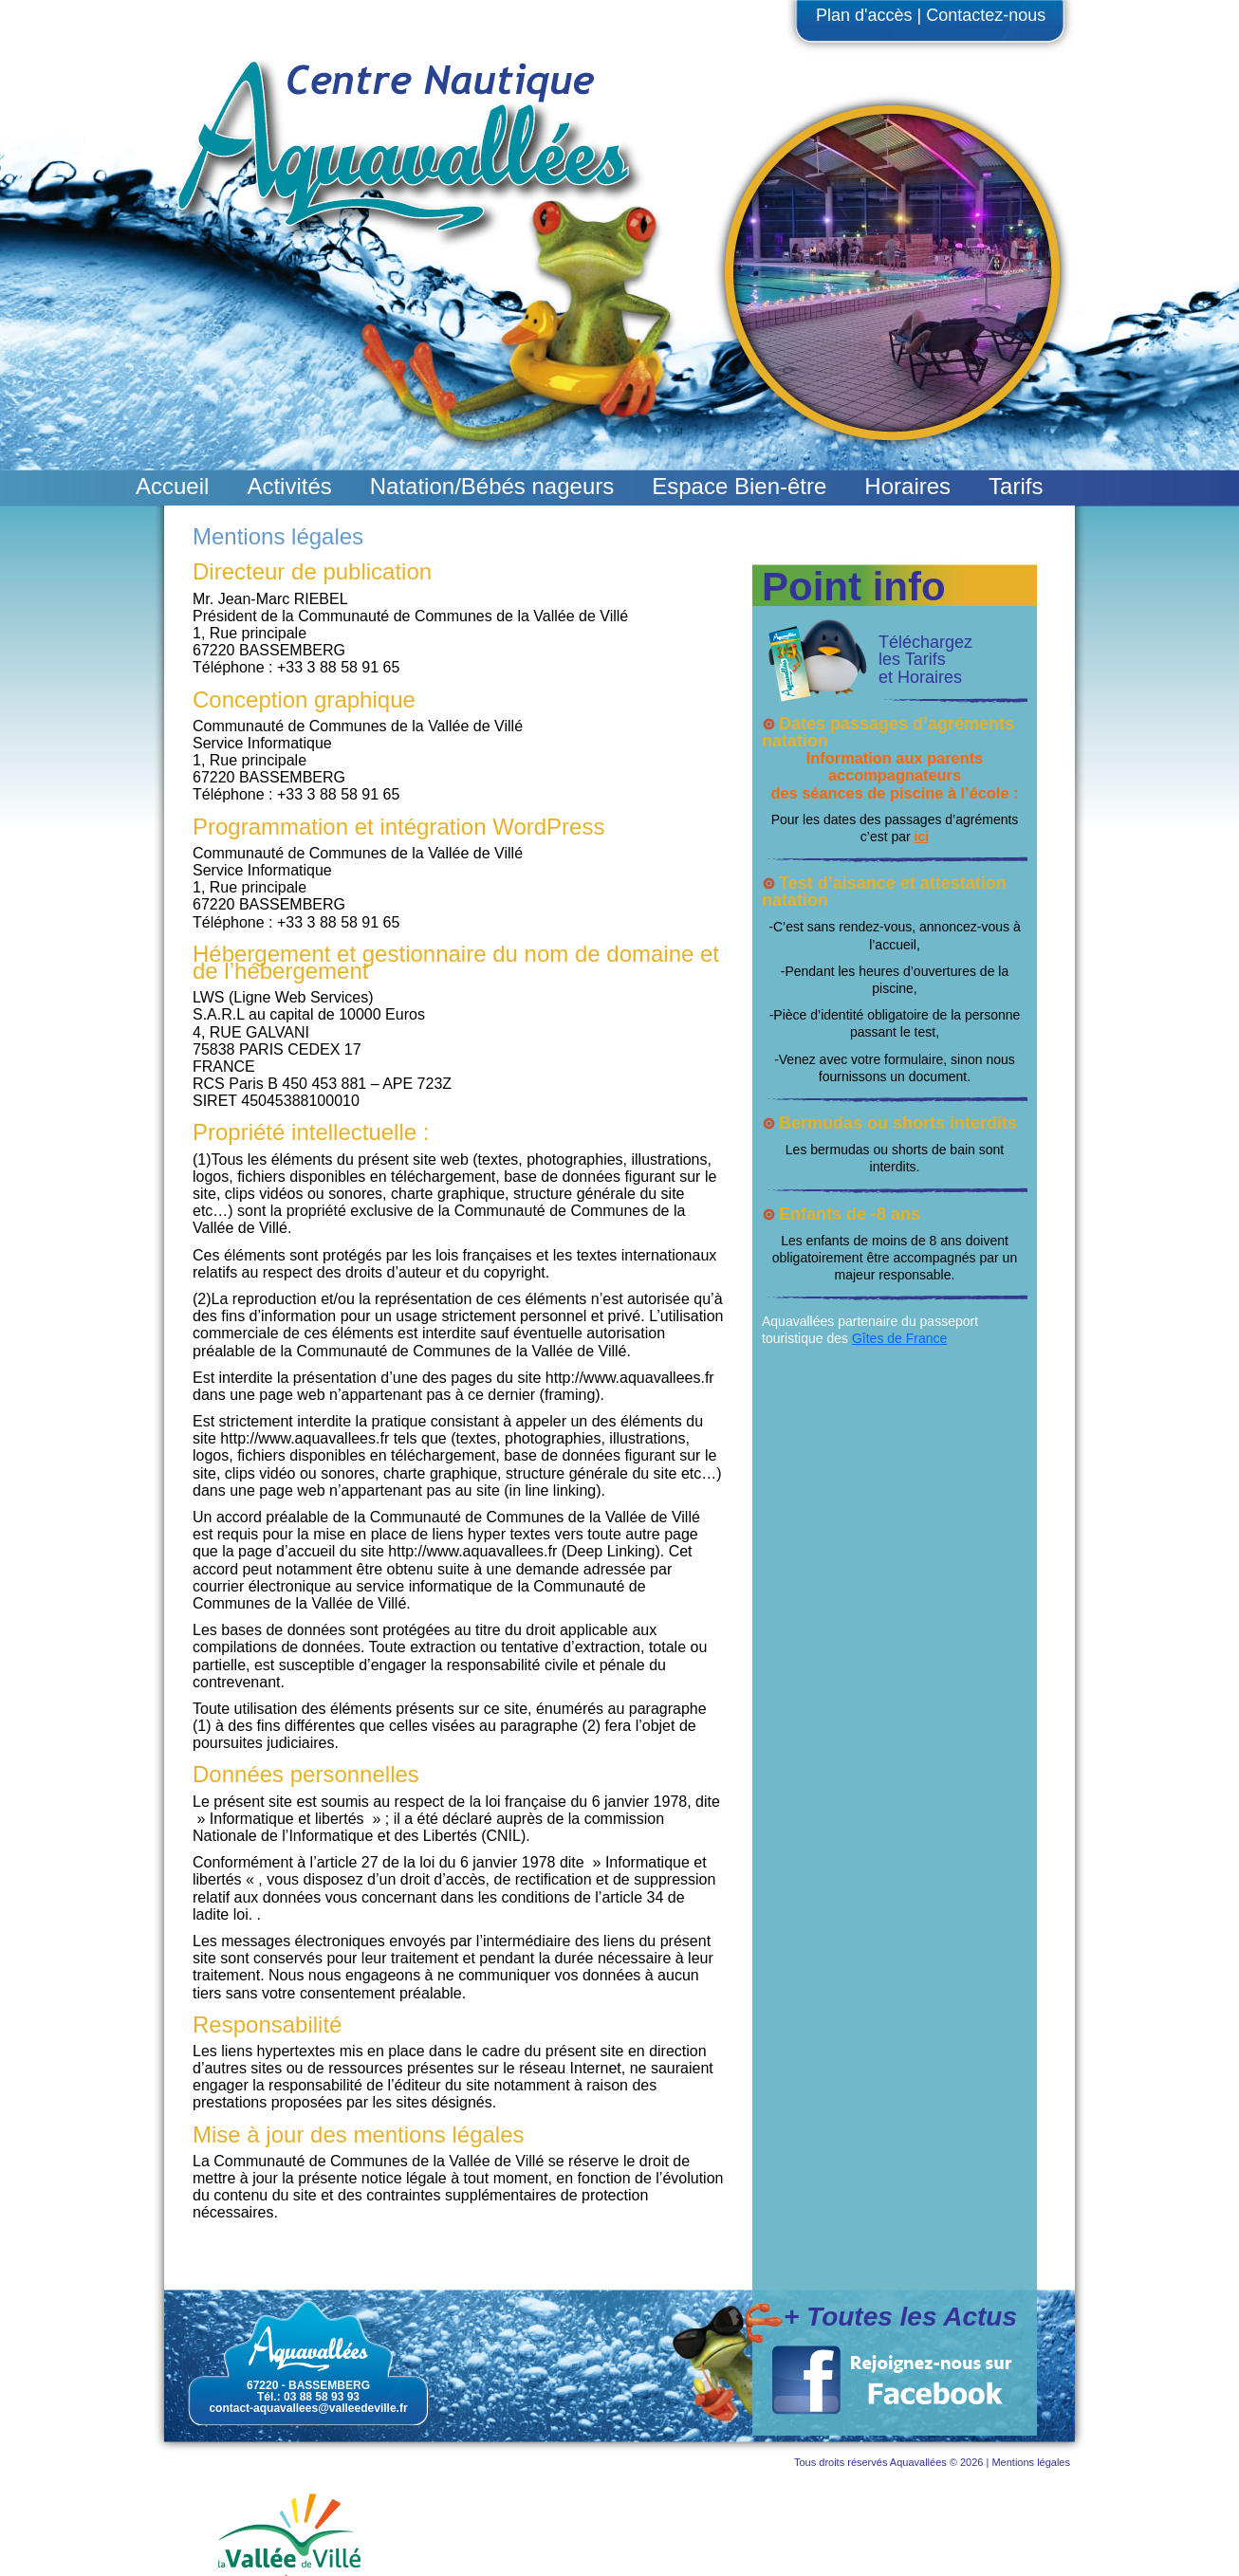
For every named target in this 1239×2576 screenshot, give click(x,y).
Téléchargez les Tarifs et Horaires (925, 659)
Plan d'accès (864, 15)
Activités (289, 486)
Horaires (907, 486)
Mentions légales (1030, 2462)
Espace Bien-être (739, 486)
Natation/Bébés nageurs (492, 486)
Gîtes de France (899, 1338)
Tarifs (1016, 486)
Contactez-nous (985, 15)
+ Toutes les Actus (900, 2316)
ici (922, 836)
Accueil (172, 486)
